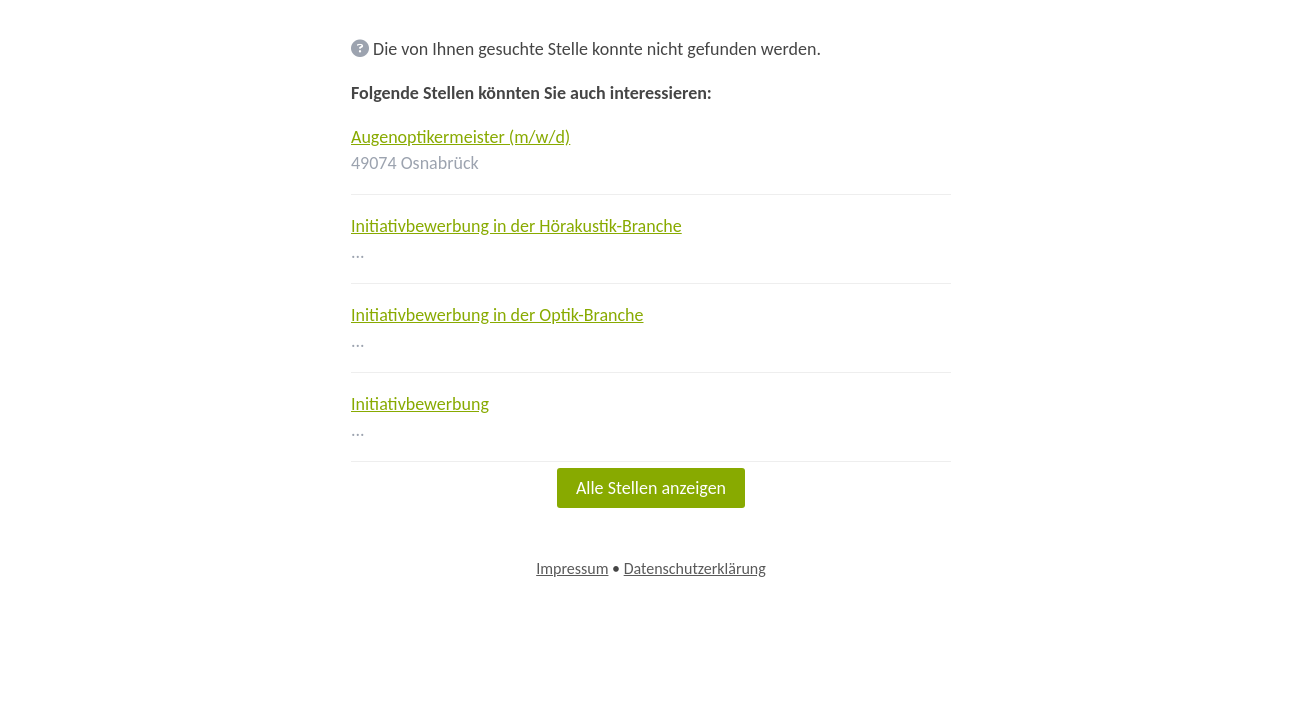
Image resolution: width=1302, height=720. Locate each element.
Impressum (572, 568)
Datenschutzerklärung (695, 568)
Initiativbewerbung (420, 404)
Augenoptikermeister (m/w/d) (460, 137)
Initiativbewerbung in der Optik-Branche (497, 315)
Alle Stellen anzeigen (651, 488)
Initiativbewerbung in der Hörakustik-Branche (516, 226)
